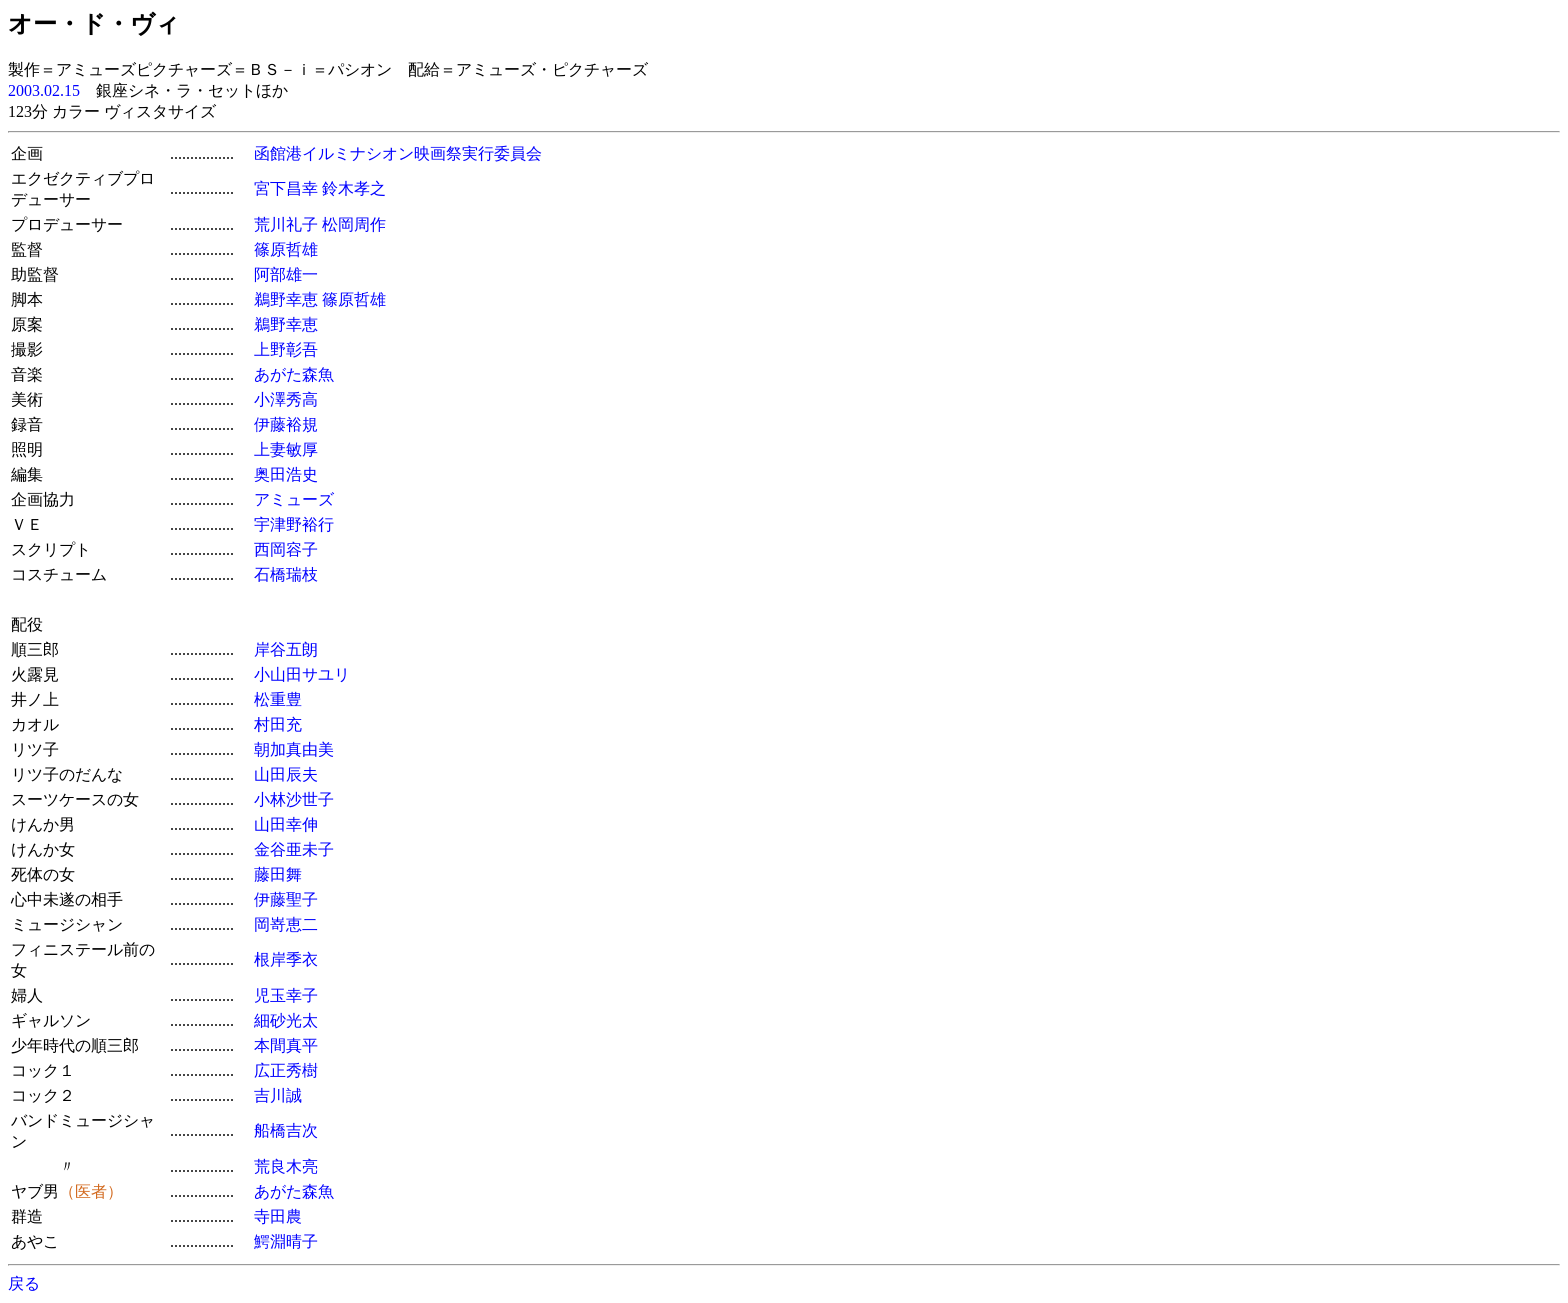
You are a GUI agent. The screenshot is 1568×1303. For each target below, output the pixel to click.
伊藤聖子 (286, 899)
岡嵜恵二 (286, 924)
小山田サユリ (302, 674)
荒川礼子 (286, 224)
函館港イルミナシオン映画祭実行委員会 (398, 153)
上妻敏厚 (286, 449)
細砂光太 (286, 1020)
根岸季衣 (286, 959)
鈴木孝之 (354, 188)
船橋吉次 (286, 1130)
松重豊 (278, 699)
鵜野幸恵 (286, 299)
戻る (24, 1283)
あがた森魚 (294, 374)
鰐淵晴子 (286, 1241)
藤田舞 (278, 874)
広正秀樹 (286, 1070)
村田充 (278, 724)
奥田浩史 (286, 474)
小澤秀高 (286, 399)
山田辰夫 (286, 774)
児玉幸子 (286, 995)
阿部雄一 (286, 274)
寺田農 (278, 1216)
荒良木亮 (286, 1166)
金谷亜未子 (294, 849)
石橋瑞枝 (286, 574)
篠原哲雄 (286, 249)
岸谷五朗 (286, 649)
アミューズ (294, 499)
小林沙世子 (294, 799)
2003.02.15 (44, 90)
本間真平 (286, 1045)
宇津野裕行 (294, 524)
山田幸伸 (286, 824)
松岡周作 (354, 224)
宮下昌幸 (286, 188)
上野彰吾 (286, 349)
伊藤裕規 (286, 424)
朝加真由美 (294, 749)
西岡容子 (286, 549)
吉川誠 (278, 1095)
